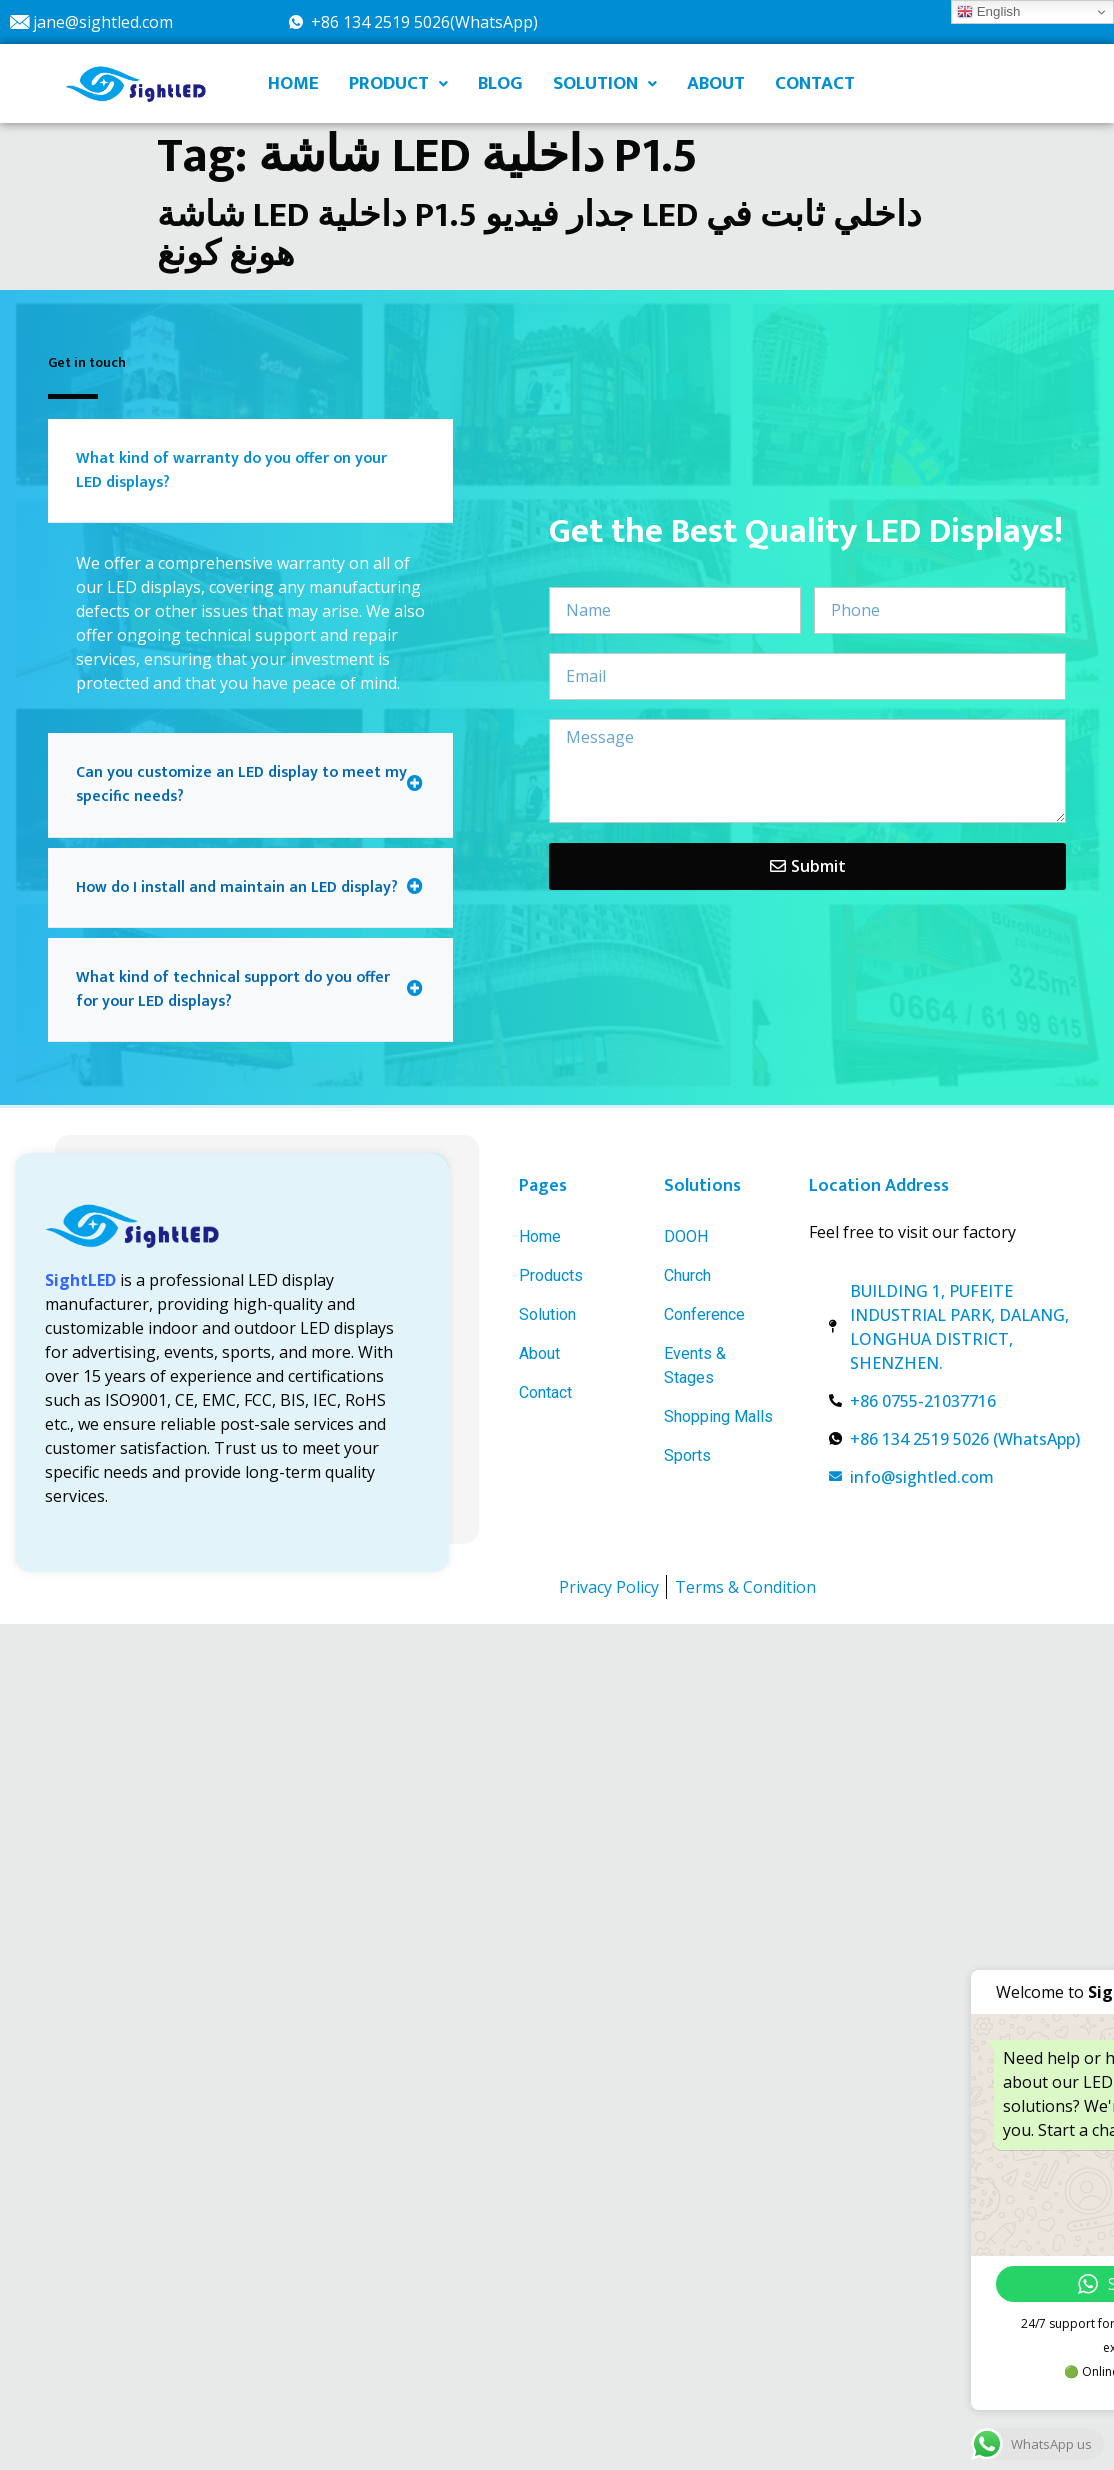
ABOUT (716, 83)
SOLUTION (605, 83)
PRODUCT (398, 83)
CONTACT (815, 83)
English (988, 12)
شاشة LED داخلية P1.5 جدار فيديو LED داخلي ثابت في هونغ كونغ (539, 235)
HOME (293, 83)
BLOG (500, 83)
